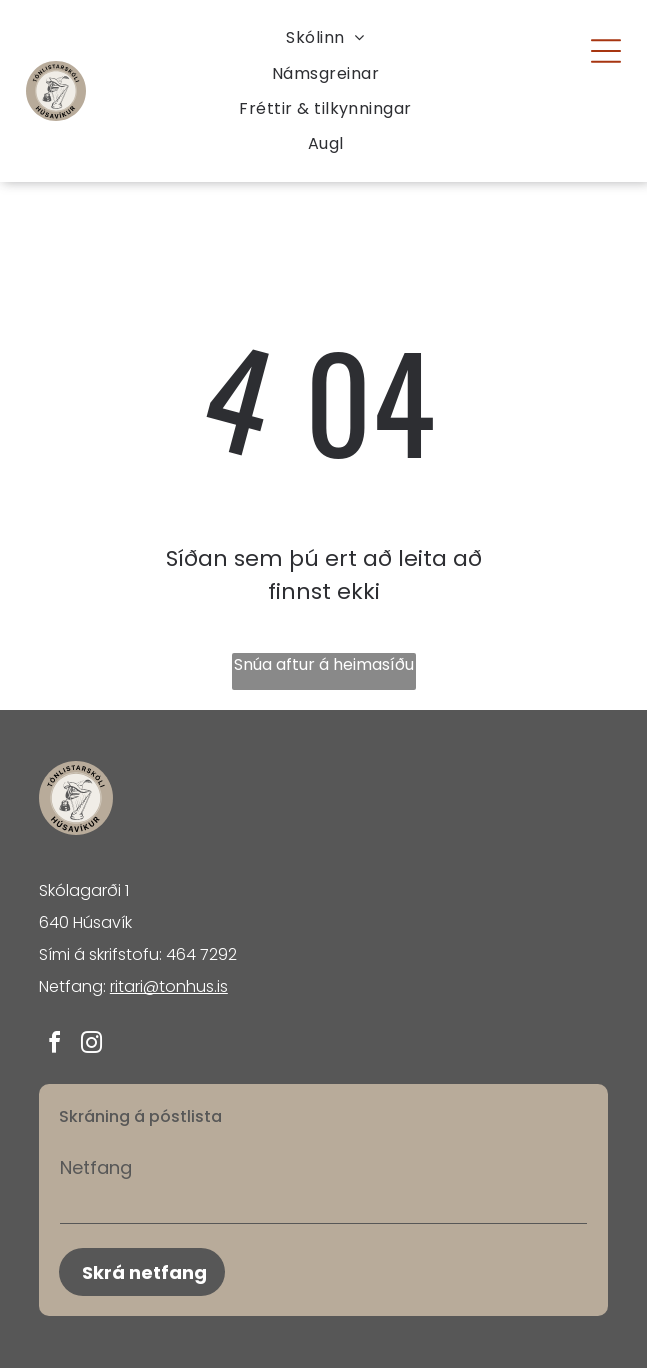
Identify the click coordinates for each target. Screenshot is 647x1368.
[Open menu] (606, 51)
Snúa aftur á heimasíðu (324, 664)
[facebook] (55, 1045)
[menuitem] (325, 37)
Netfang (96, 1167)
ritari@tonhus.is (169, 986)
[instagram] (92, 1045)
